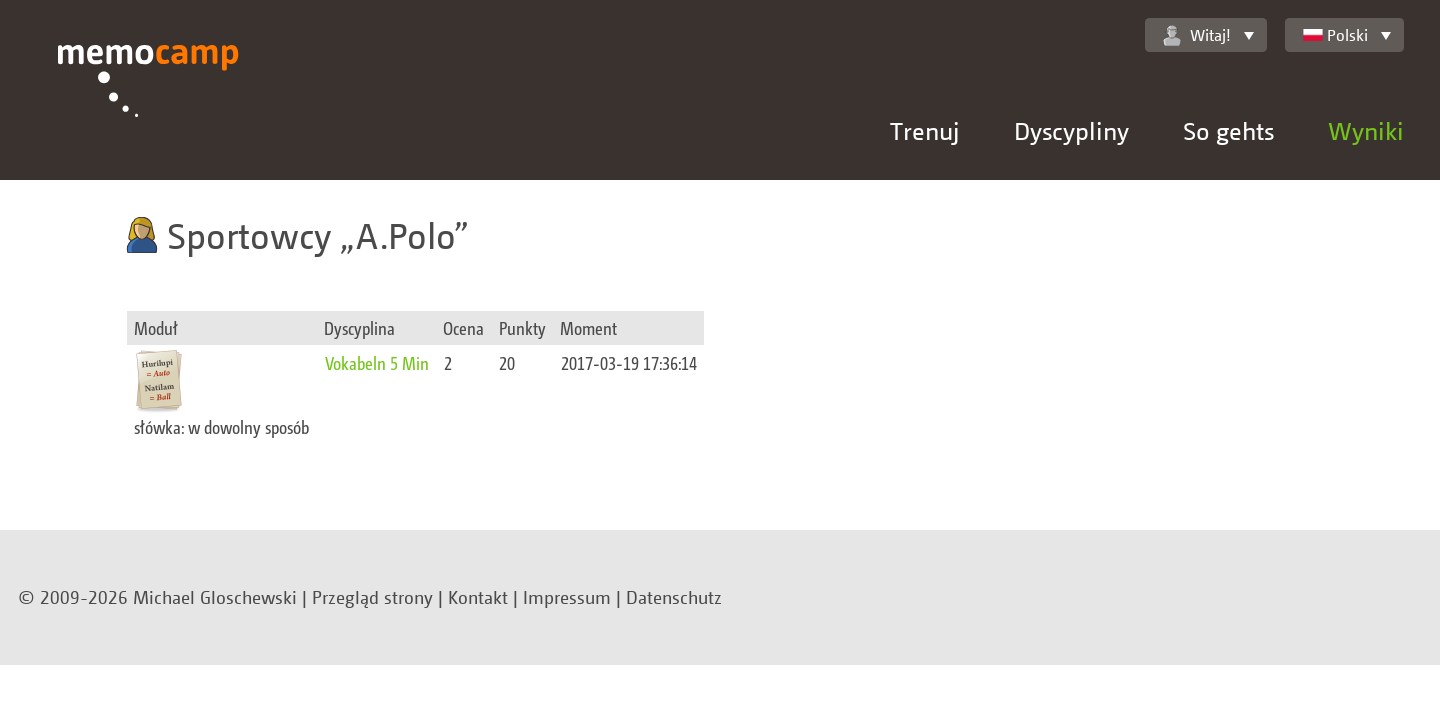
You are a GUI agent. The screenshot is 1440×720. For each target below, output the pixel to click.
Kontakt (478, 597)
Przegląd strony (372, 597)
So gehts (1228, 130)
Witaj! (1197, 35)
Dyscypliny (1071, 130)
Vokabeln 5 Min (377, 362)
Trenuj (925, 130)
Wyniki (1366, 130)
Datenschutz (674, 597)
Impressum (567, 597)
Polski (1335, 35)
